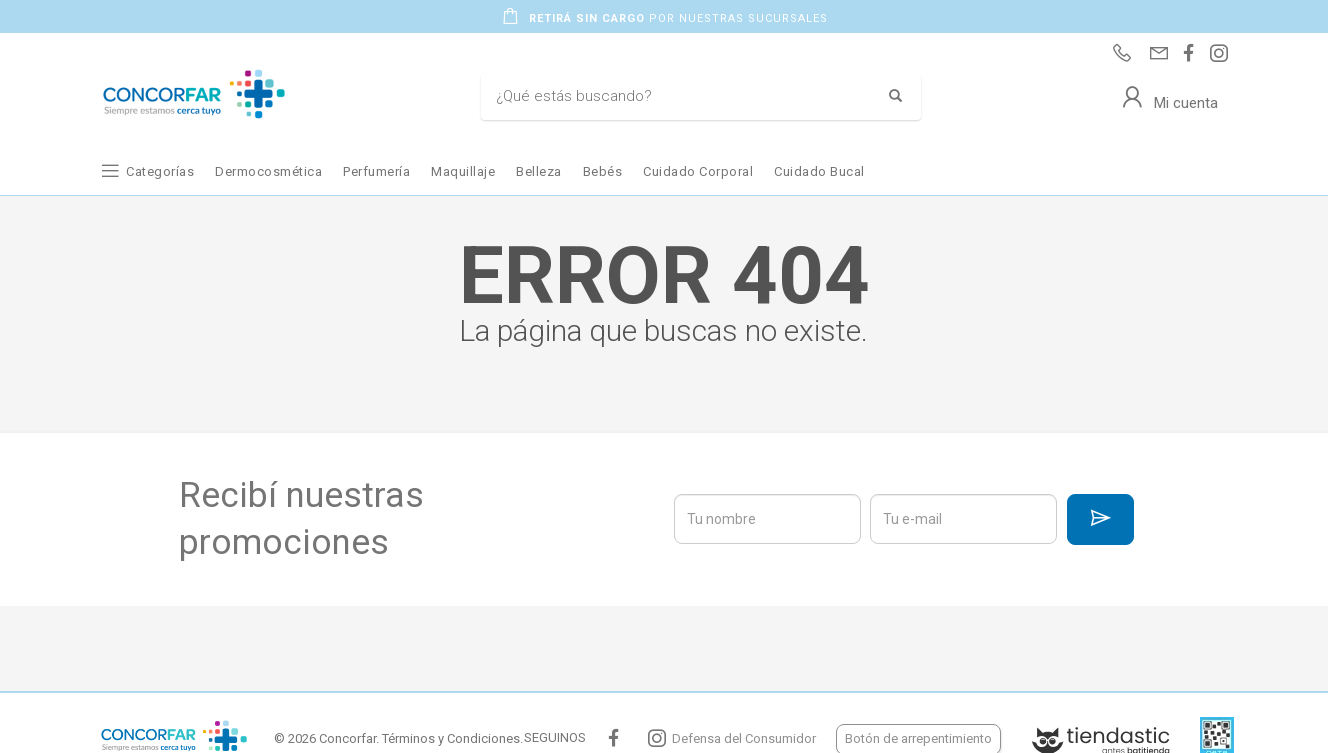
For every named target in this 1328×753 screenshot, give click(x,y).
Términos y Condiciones (451, 738)
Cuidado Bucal (819, 171)
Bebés (603, 171)
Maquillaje (463, 171)
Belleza (539, 171)
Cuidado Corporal (698, 171)
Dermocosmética (268, 171)
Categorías (160, 171)
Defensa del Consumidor (744, 738)
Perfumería (376, 171)
